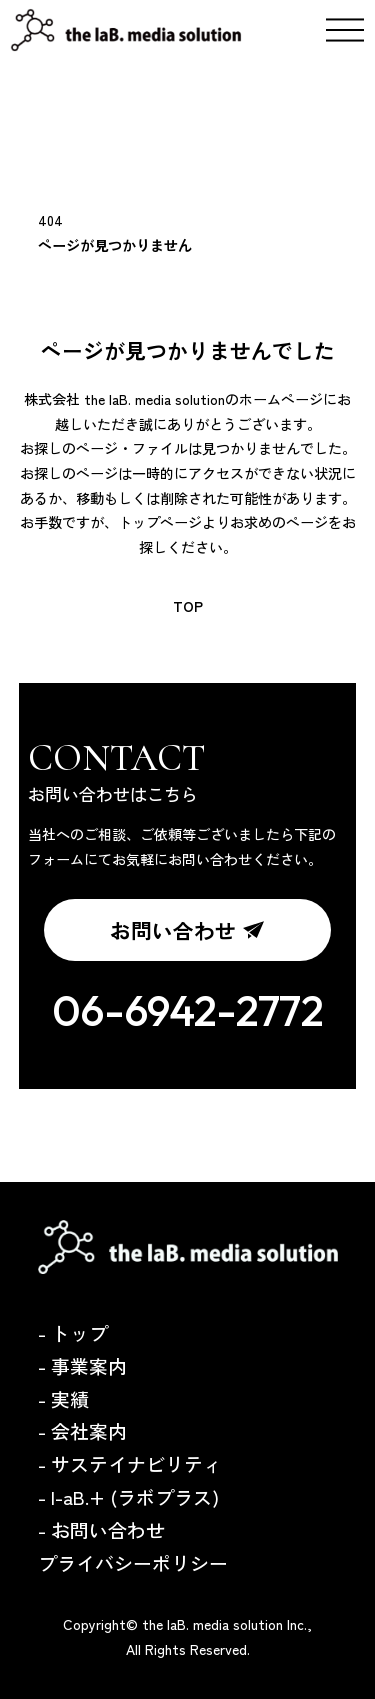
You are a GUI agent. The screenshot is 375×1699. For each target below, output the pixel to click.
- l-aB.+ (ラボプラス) (128, 1496)
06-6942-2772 (188, 1010)
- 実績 (63, 1398)
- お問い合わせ (101, 1529)
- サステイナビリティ (130, 1463)
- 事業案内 (82, 1365)
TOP (188, 606)
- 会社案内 (82, 1430)
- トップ (73, 1332)
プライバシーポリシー (133, 1562)
